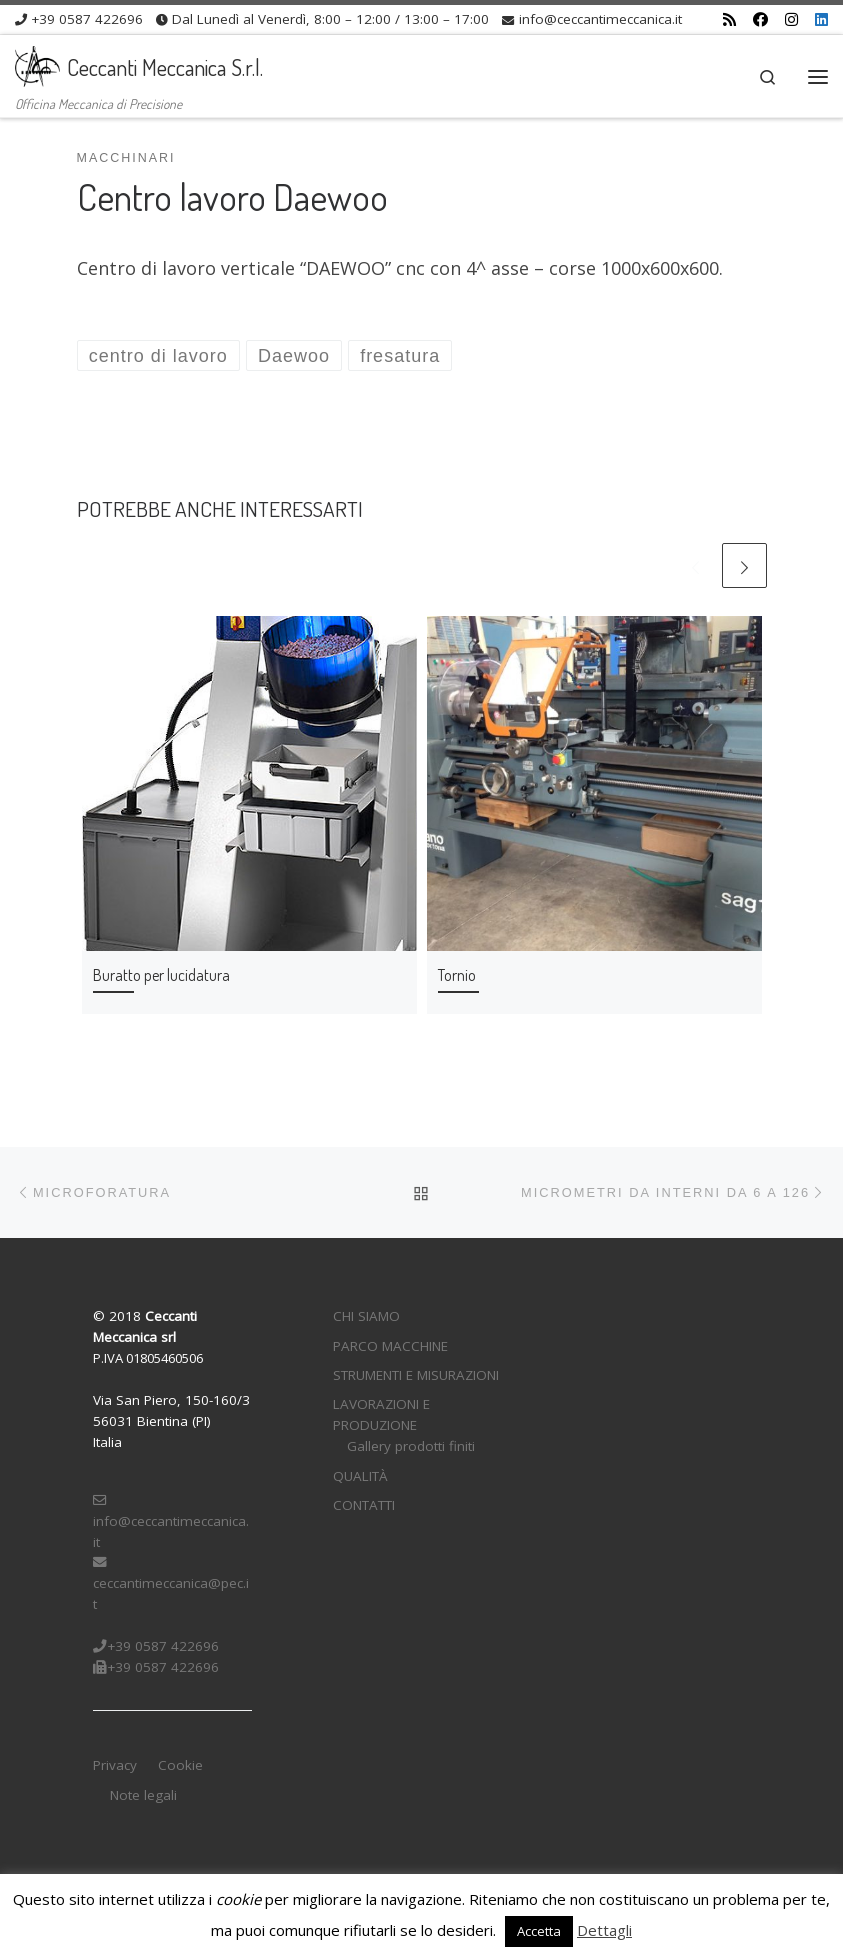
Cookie (180, 1765)
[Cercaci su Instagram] (791, 19)
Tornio (457, 974)
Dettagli (604, 1930)
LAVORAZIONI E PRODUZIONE (381, 1414)
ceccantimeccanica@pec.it (171, 1584)
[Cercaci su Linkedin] (821, 19)
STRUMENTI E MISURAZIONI (416, 1375)
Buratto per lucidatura (161, 974)
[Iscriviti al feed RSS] (729, 19)
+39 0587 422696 (156, 1646)
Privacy (115, 1765)
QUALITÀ (360, 1476)
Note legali (143, 1795)
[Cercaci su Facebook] (760, 19)
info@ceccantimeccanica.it (171, 1522)
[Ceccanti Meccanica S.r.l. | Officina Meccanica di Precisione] (37, 63)
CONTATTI (364, 1505)
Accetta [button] (539, 1931)
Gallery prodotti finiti (411, 1446)
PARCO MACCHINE (390, 1346)
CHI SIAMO (366, 1316)
